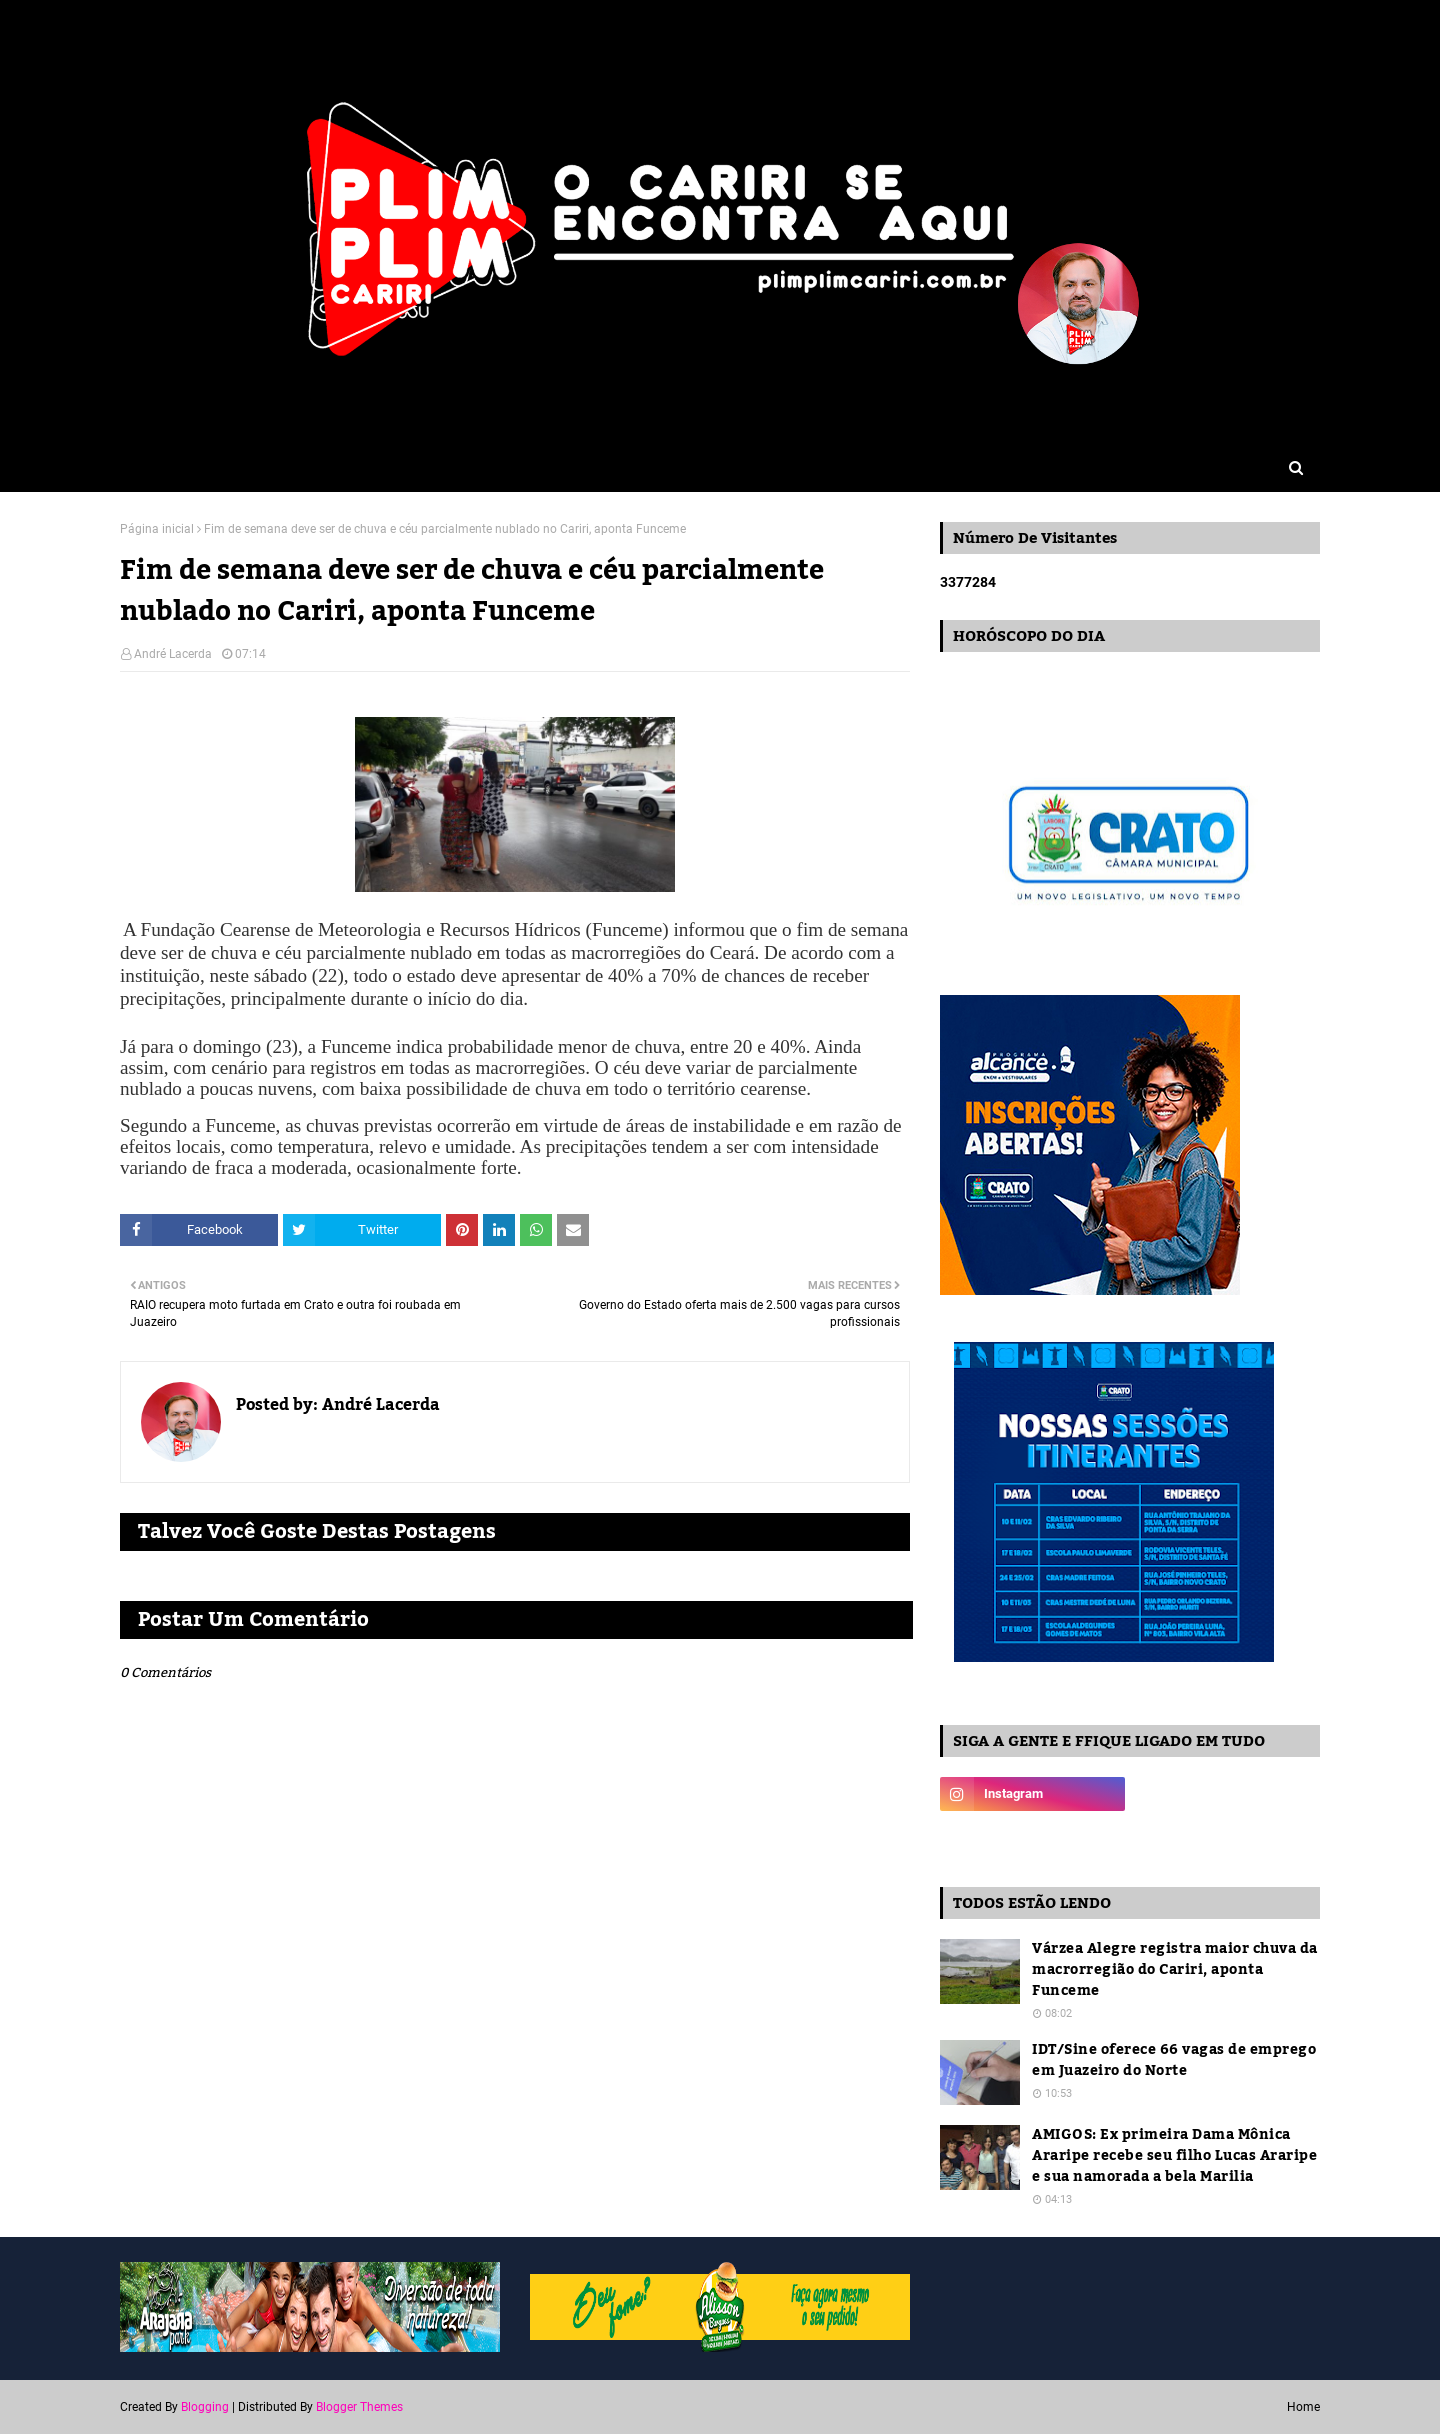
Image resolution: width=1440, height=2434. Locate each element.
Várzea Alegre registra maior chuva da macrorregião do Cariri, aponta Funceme (1175, 1970)
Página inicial (157, 529)
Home (1303, 2407)
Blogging (205, 2407)
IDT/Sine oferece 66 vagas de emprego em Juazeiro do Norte (1174, 2061)
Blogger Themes (359, 2407)
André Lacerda (173, 654)
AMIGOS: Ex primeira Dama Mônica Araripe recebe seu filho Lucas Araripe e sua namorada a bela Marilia (1174, 2156)
